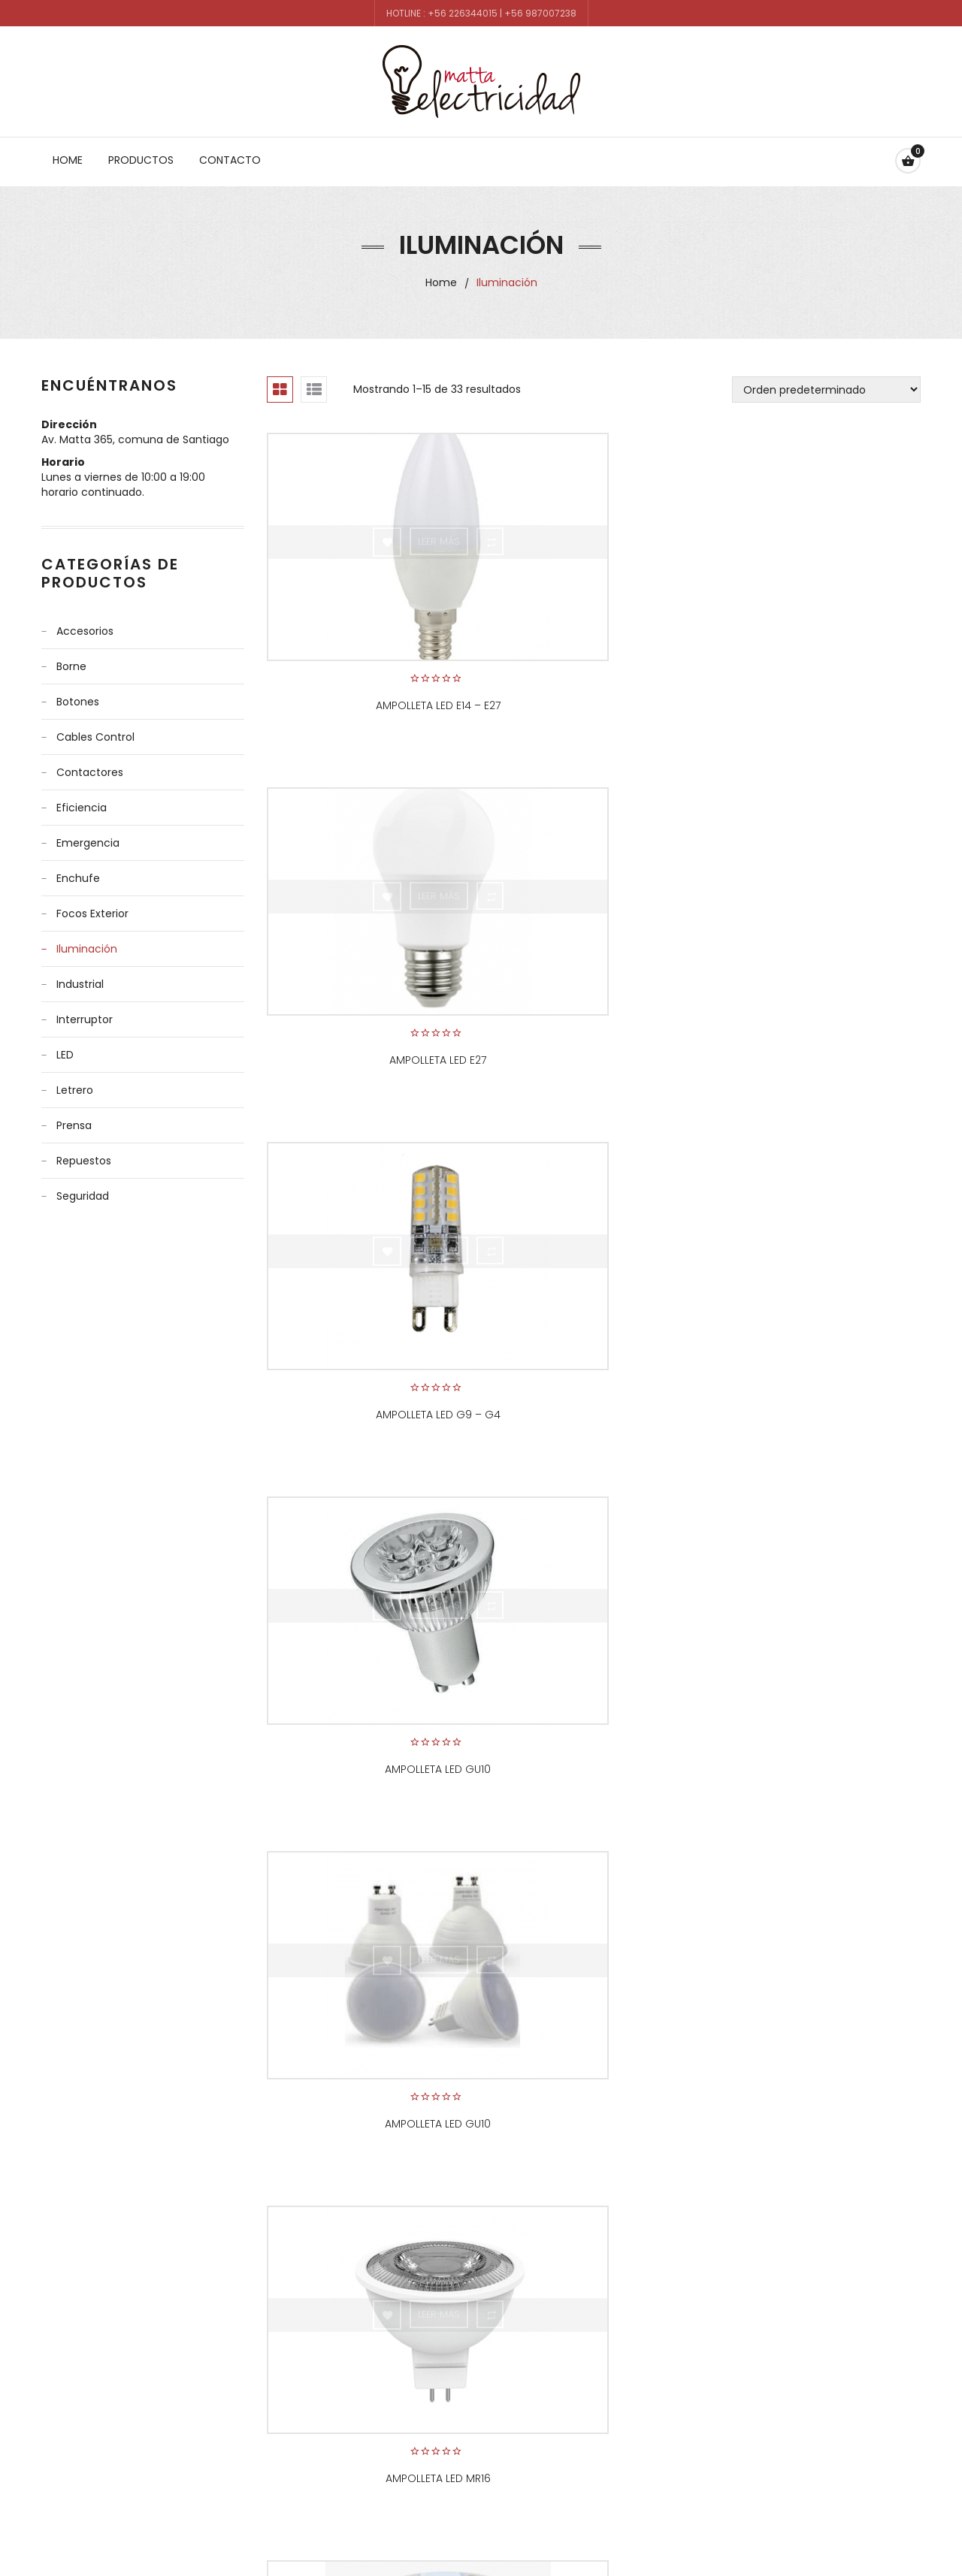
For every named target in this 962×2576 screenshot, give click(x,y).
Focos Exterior (92, 913)
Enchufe (78, 878)
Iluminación (86, 948)
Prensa (74, 1125)
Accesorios (84, 631)
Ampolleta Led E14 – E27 (368, 680)
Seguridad (82, 1195)
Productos (141, 160)
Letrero (74, 1090)
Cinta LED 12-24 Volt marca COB (367, 1338)
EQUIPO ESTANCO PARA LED (368, 1693)
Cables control (95, 736)
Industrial (80, 984)
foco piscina (367, 2022)
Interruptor (84, 1019)
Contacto (230, 160)
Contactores (89, 772)
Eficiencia (81, 807)
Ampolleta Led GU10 (368, 1009)
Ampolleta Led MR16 (819, 1009)
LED (65, 1054)
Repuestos (83, 1160)
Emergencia (87, 842)
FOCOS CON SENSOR (593, 1974)
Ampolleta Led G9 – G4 (819, 680)
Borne (71, 666)
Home (68, 160)
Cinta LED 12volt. (593, 1338)
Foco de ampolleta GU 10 (593, 1693)
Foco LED (819, 1693)
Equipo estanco (819, 1338)
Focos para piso (819, 2022)
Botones (77, 701)
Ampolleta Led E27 (593, 680)
